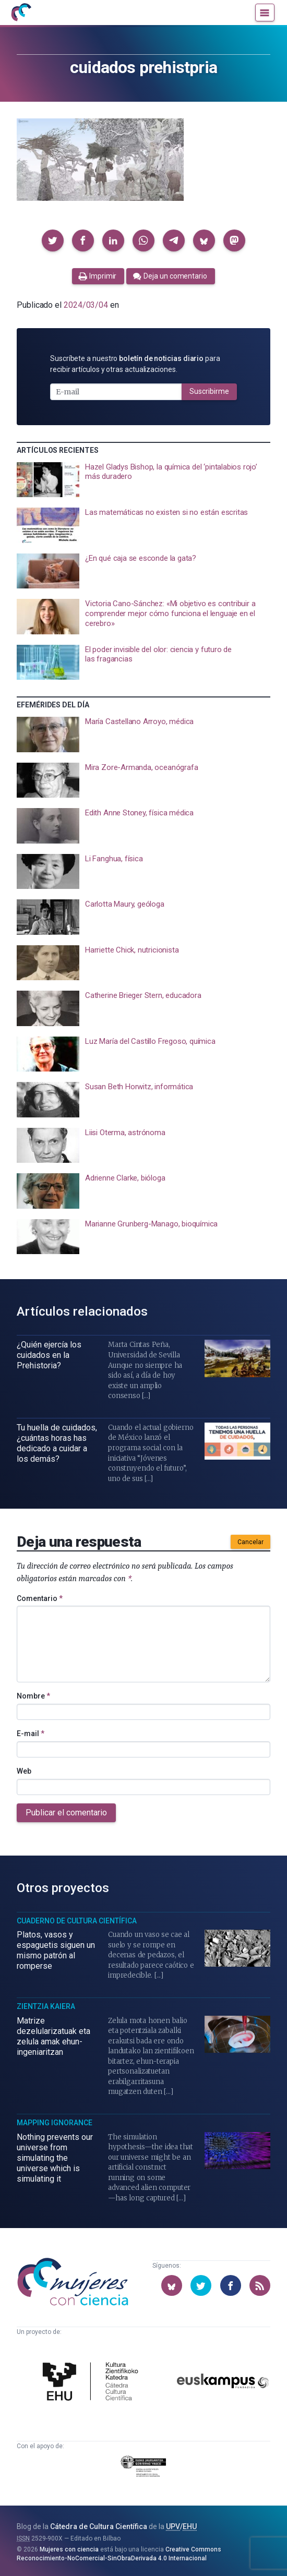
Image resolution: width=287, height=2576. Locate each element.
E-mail (30, 1733)
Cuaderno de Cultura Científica (77, 1921)
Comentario (40, 1598)
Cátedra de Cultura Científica (98, 2526)
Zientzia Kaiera (46, 2006)
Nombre (33, 1696)
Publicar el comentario (66, 1812)
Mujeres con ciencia (69, 2549)
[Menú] (264, 12)
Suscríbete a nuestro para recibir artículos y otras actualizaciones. (135, 364)
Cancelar (250, 1542)
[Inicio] (21, 12)
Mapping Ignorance (54, 2122)
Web (24, 1771)
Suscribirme (209, 391)
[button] (53, 240)
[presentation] (143, 480)
